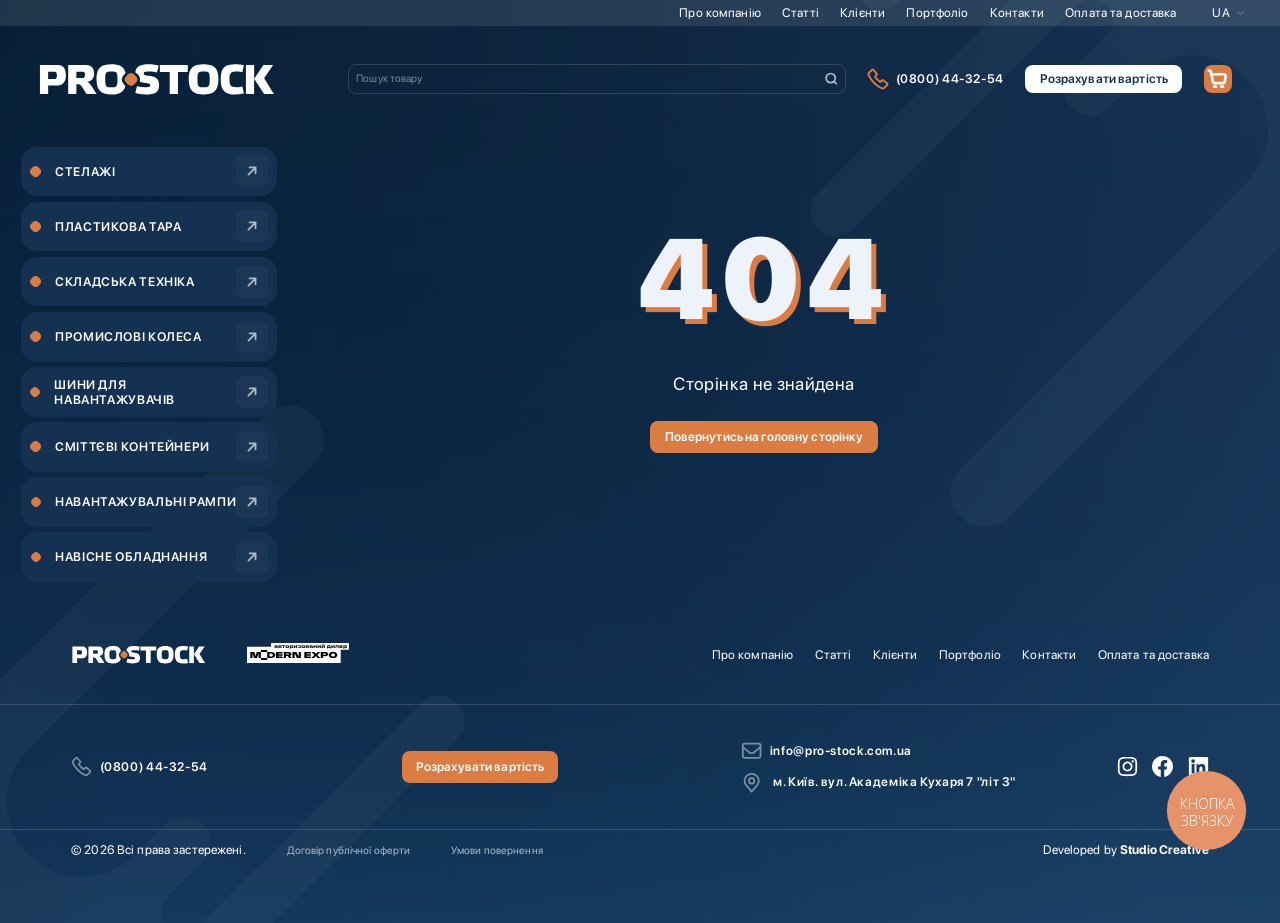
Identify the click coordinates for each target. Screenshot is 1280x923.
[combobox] (597, 78)
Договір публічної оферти (349, 850)
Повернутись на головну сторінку (764, 436)
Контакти (1017, 12)
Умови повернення (497, 850)
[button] (1228, 12)
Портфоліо (937, 12)
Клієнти (862, 12)
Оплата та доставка (1120, 12)
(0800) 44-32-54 (950, 78)
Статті (800, 12)
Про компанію (720, 12)
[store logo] (157, 79)
